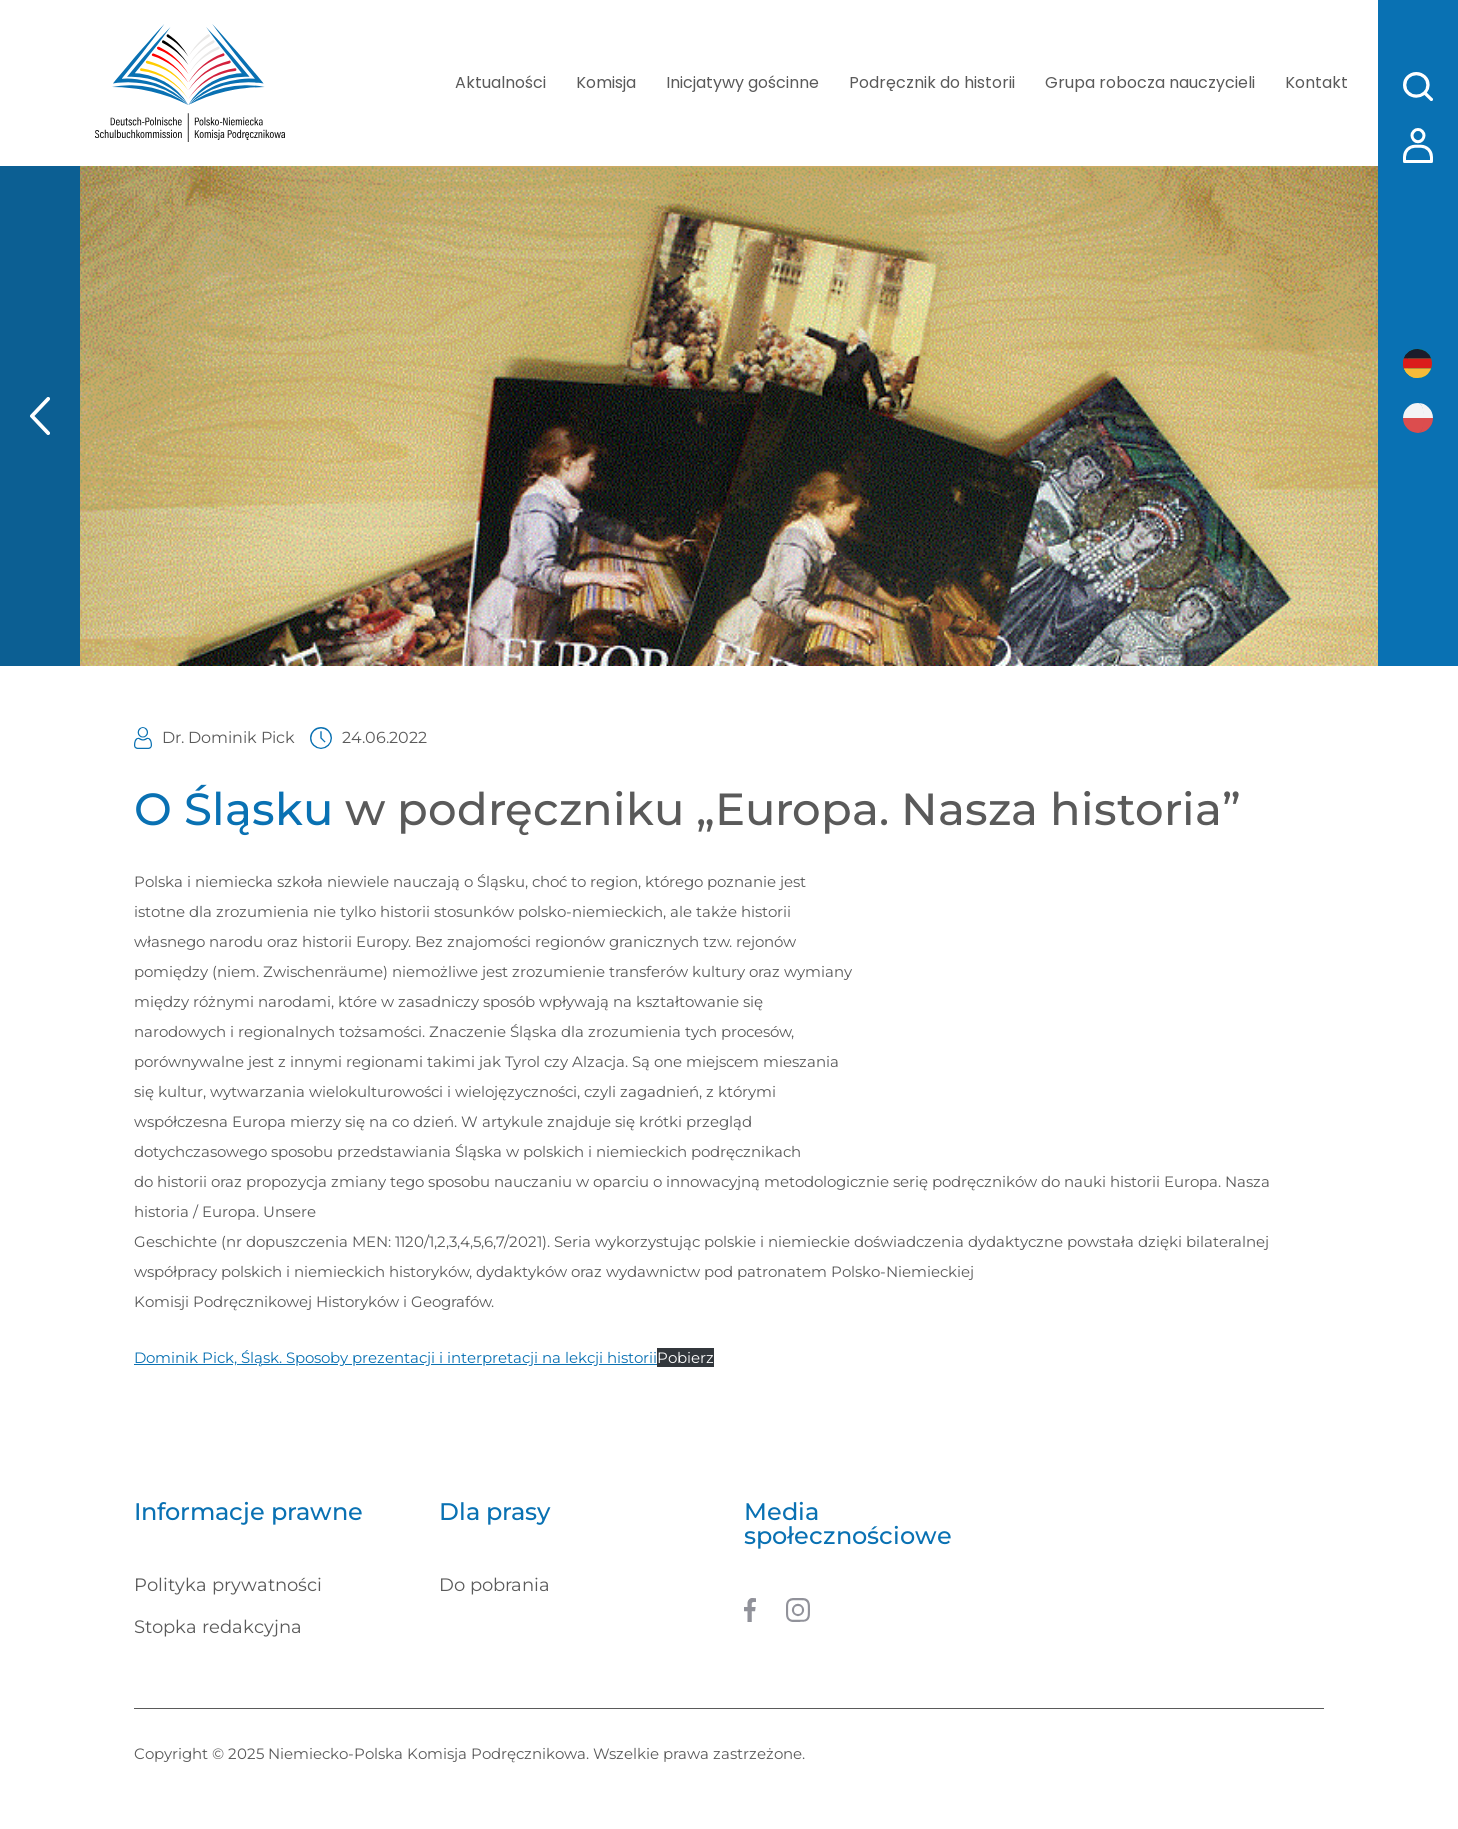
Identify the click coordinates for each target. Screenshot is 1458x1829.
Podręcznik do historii (932, 82)
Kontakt (1316, 82)
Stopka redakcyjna (218, 1627)
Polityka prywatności (228, 1585)
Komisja (606, 82)
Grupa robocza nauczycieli (1150, 82)
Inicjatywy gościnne (742, 82)
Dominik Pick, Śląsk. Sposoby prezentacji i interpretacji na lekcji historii (395, 1357)
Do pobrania (494, 1585)
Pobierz (685, 1357)
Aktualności (500, 82)
